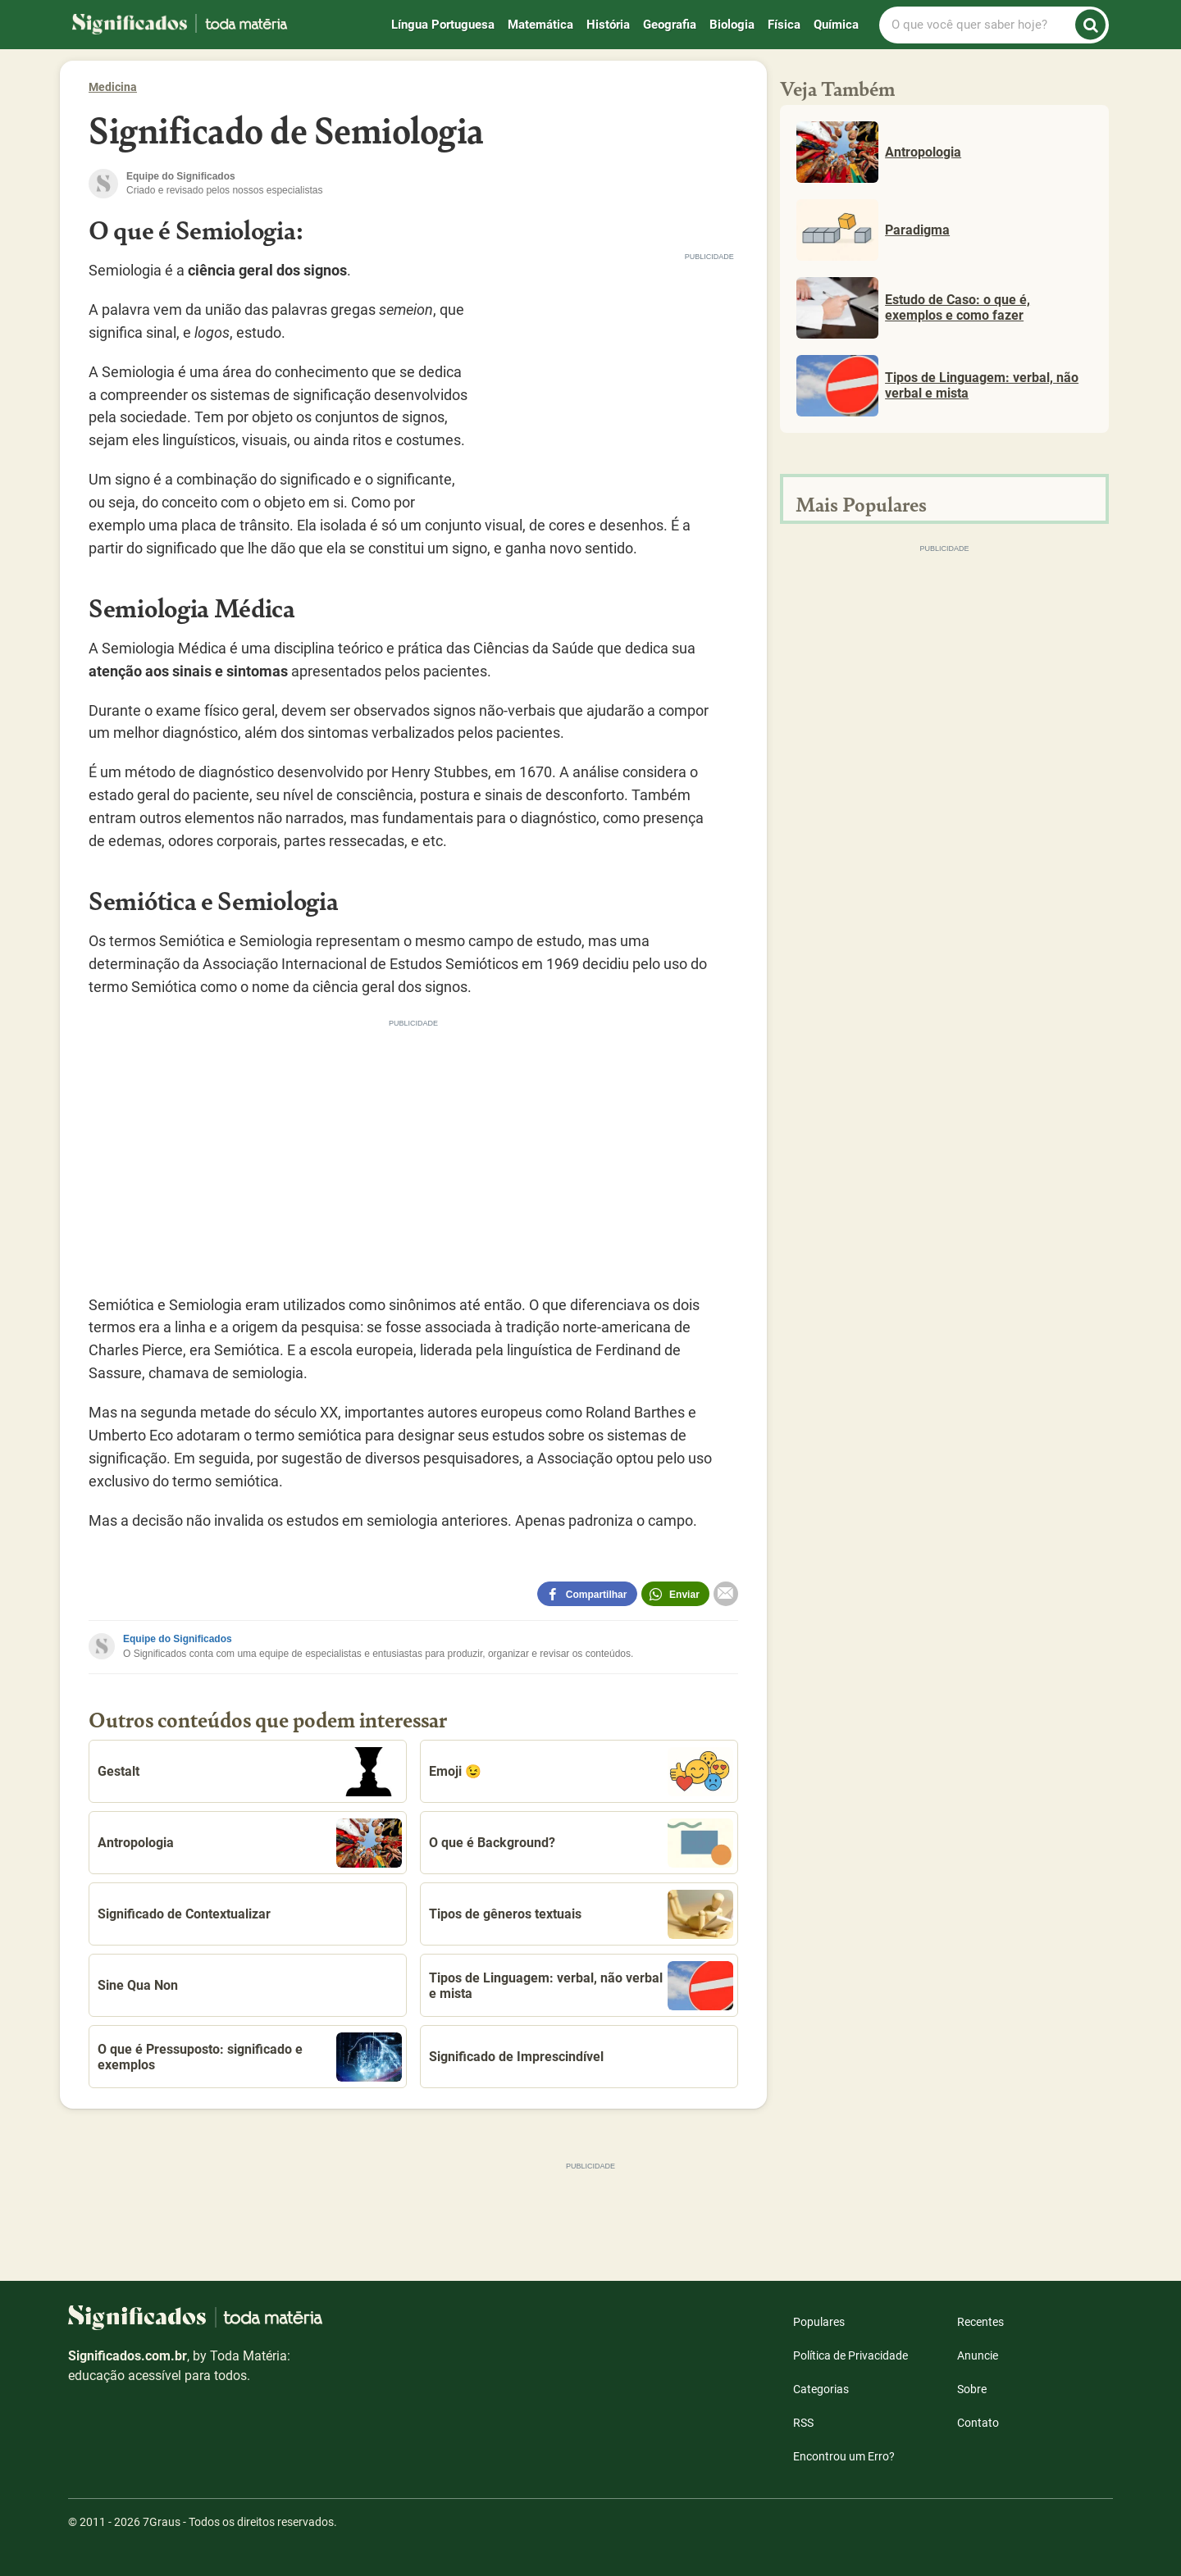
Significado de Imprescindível (516, 2056)
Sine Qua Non (138, 1985)
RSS (803, 2422)
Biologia (732, 24)
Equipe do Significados (177, 1639)
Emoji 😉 (581, 1771)
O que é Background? (581, 1843)
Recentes (980, 2321)
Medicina (113, 86)
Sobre (972, 2389)
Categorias (821, 2389)
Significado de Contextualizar (184, 1914)
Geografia (669, 24)
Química (836, 24)
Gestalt (250, 1771)
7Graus (161, 2521)
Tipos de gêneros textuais (581, 1914)
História (608, 24)
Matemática (540, 24)
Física (784, 24)
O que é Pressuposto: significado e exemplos (250, 2057)
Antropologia (250, 1843)
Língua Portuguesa (443, 24)
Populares (819, 2321)
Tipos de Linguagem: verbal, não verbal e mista (581, 1985)
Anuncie (977, 2355)
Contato (978, 2422)
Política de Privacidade (850, 2355)
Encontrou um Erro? (844, 2456)
